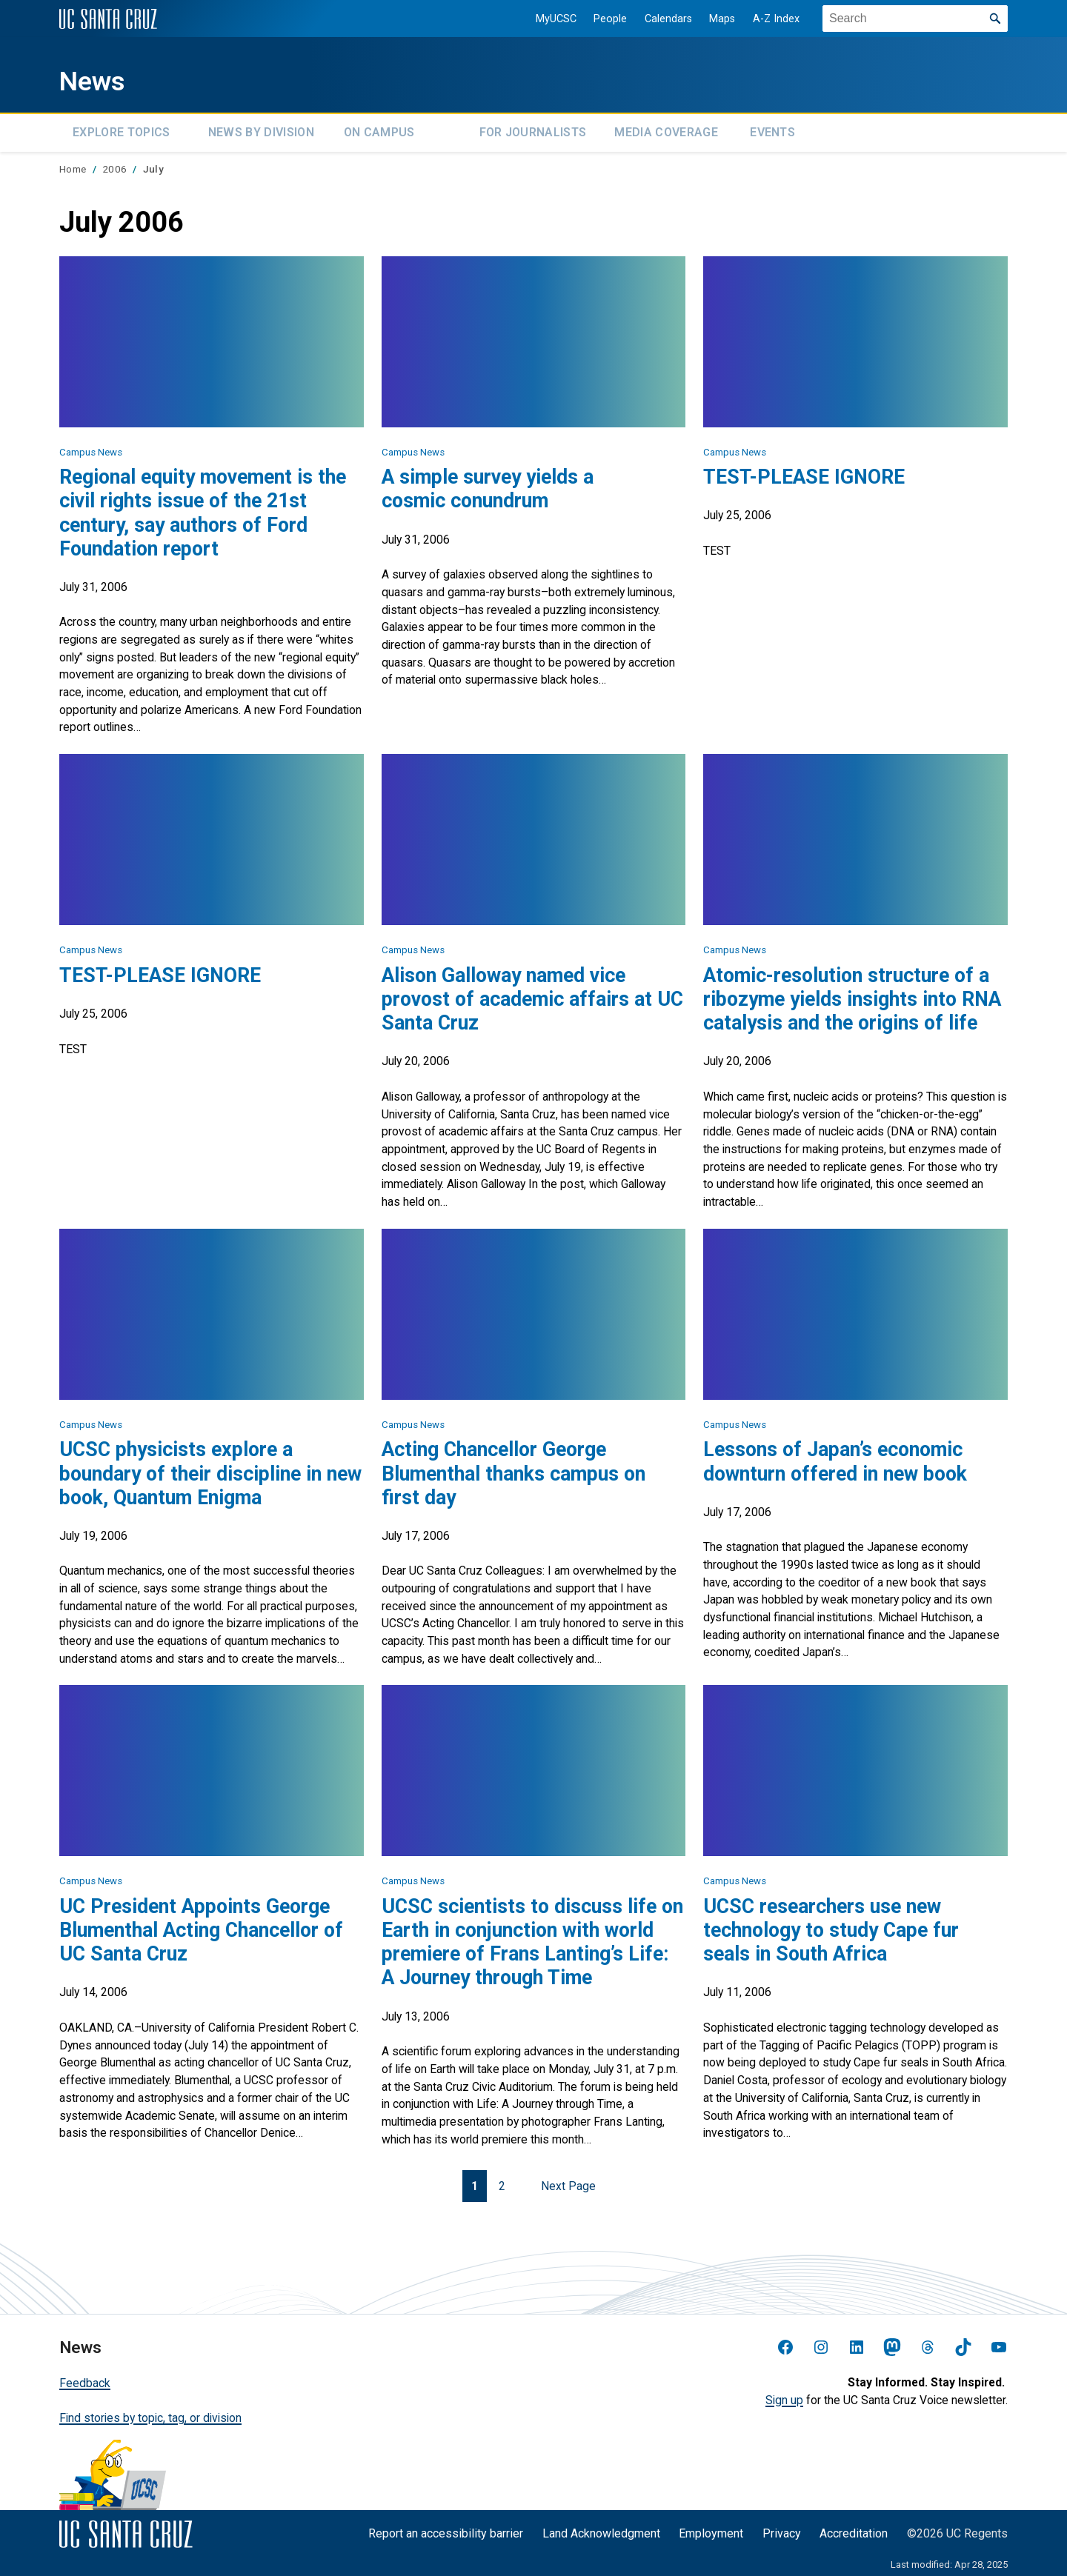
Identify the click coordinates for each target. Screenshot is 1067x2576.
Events (772, 130)
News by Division (261, 130)
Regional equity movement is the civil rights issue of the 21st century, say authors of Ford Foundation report (202, 508)
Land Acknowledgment (601, 2528)
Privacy (781, 2528)
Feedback (84, 2378)
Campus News (90, 447)
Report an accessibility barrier (445, 2528)
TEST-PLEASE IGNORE (804, 472)
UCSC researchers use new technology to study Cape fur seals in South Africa (831, 1925)
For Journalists (533, 130)
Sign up (784, 2395)
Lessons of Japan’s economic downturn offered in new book (835, 1457)
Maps (712, 19)
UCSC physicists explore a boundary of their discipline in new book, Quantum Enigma (210, 1468)
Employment (711, 2528)
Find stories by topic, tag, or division (150, 2413)
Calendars (658, 19)
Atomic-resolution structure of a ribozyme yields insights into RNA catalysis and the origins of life (852, 994)
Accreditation (854, 2528)
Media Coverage (665, 130)
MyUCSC (545, 19)
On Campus (379, 130)
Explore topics (121, 130)
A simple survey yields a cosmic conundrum (488, 484)
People (600, 19)
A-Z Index (766, 19)
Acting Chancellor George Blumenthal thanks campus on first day (513, 1468)
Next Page (568, 2181)
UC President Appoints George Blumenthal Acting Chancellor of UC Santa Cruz (201, 1925)
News (101, 79)
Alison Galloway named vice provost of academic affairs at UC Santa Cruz (532, 994)
